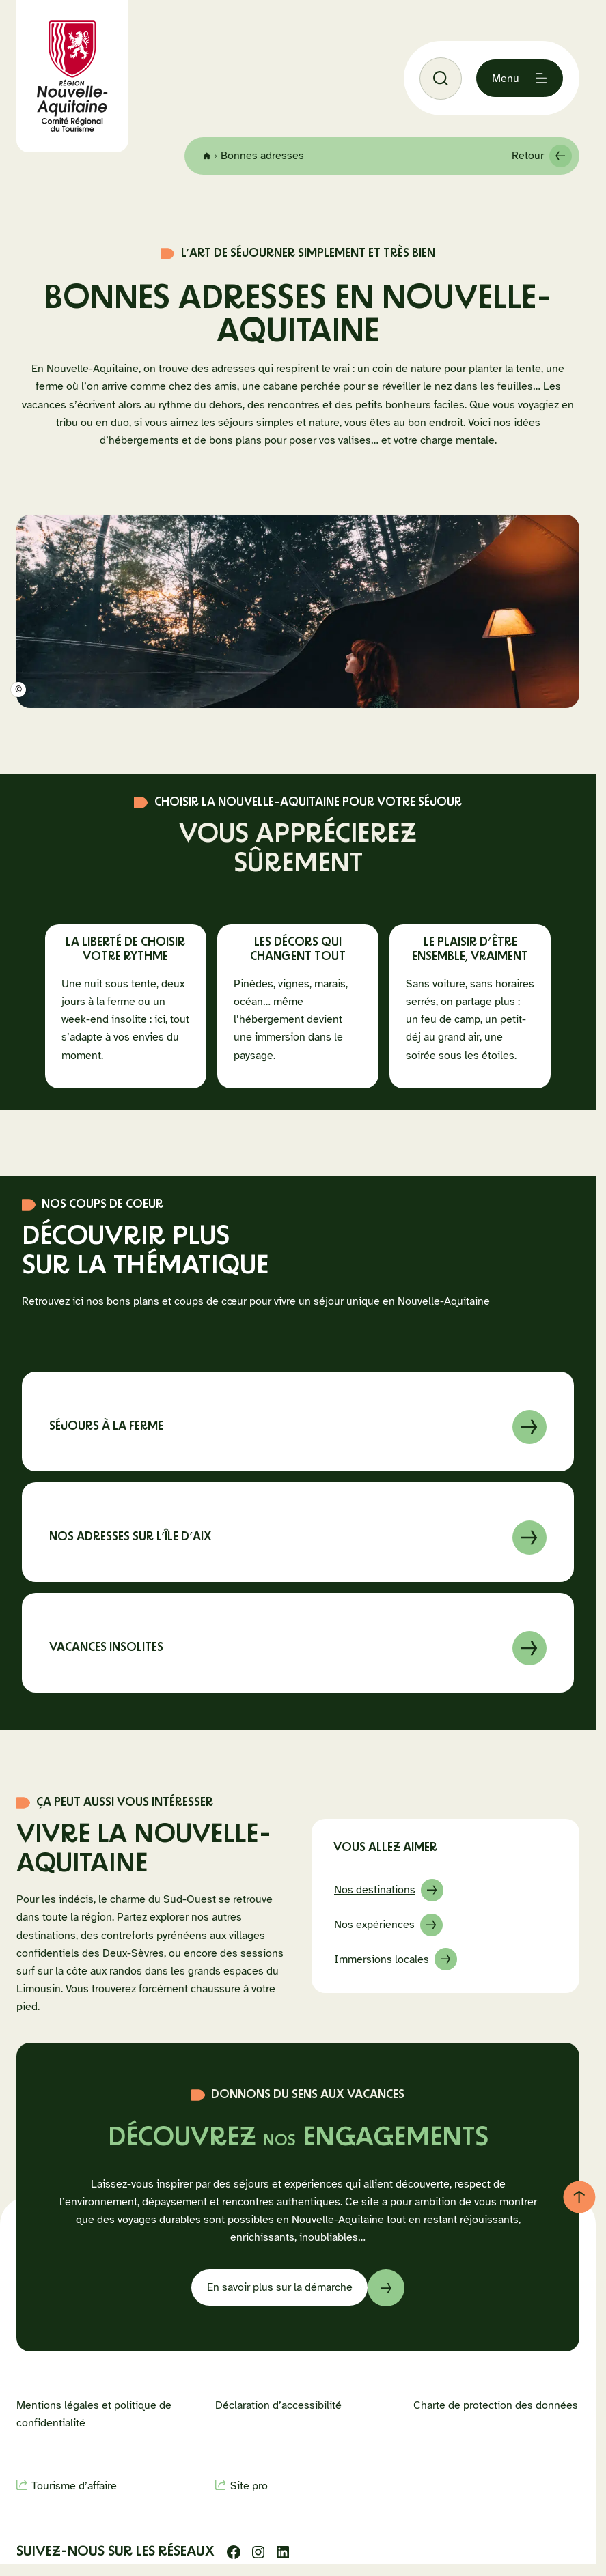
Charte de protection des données (495, 2405)
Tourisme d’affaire (74, 2485)
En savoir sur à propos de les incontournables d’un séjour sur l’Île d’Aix (298, 1531)
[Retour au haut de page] (579, 2197)
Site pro (249, 2485)
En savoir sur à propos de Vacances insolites (298, 1642)
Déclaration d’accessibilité (278, 2405)
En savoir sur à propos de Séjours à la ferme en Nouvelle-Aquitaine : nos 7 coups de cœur (298, 1421)
